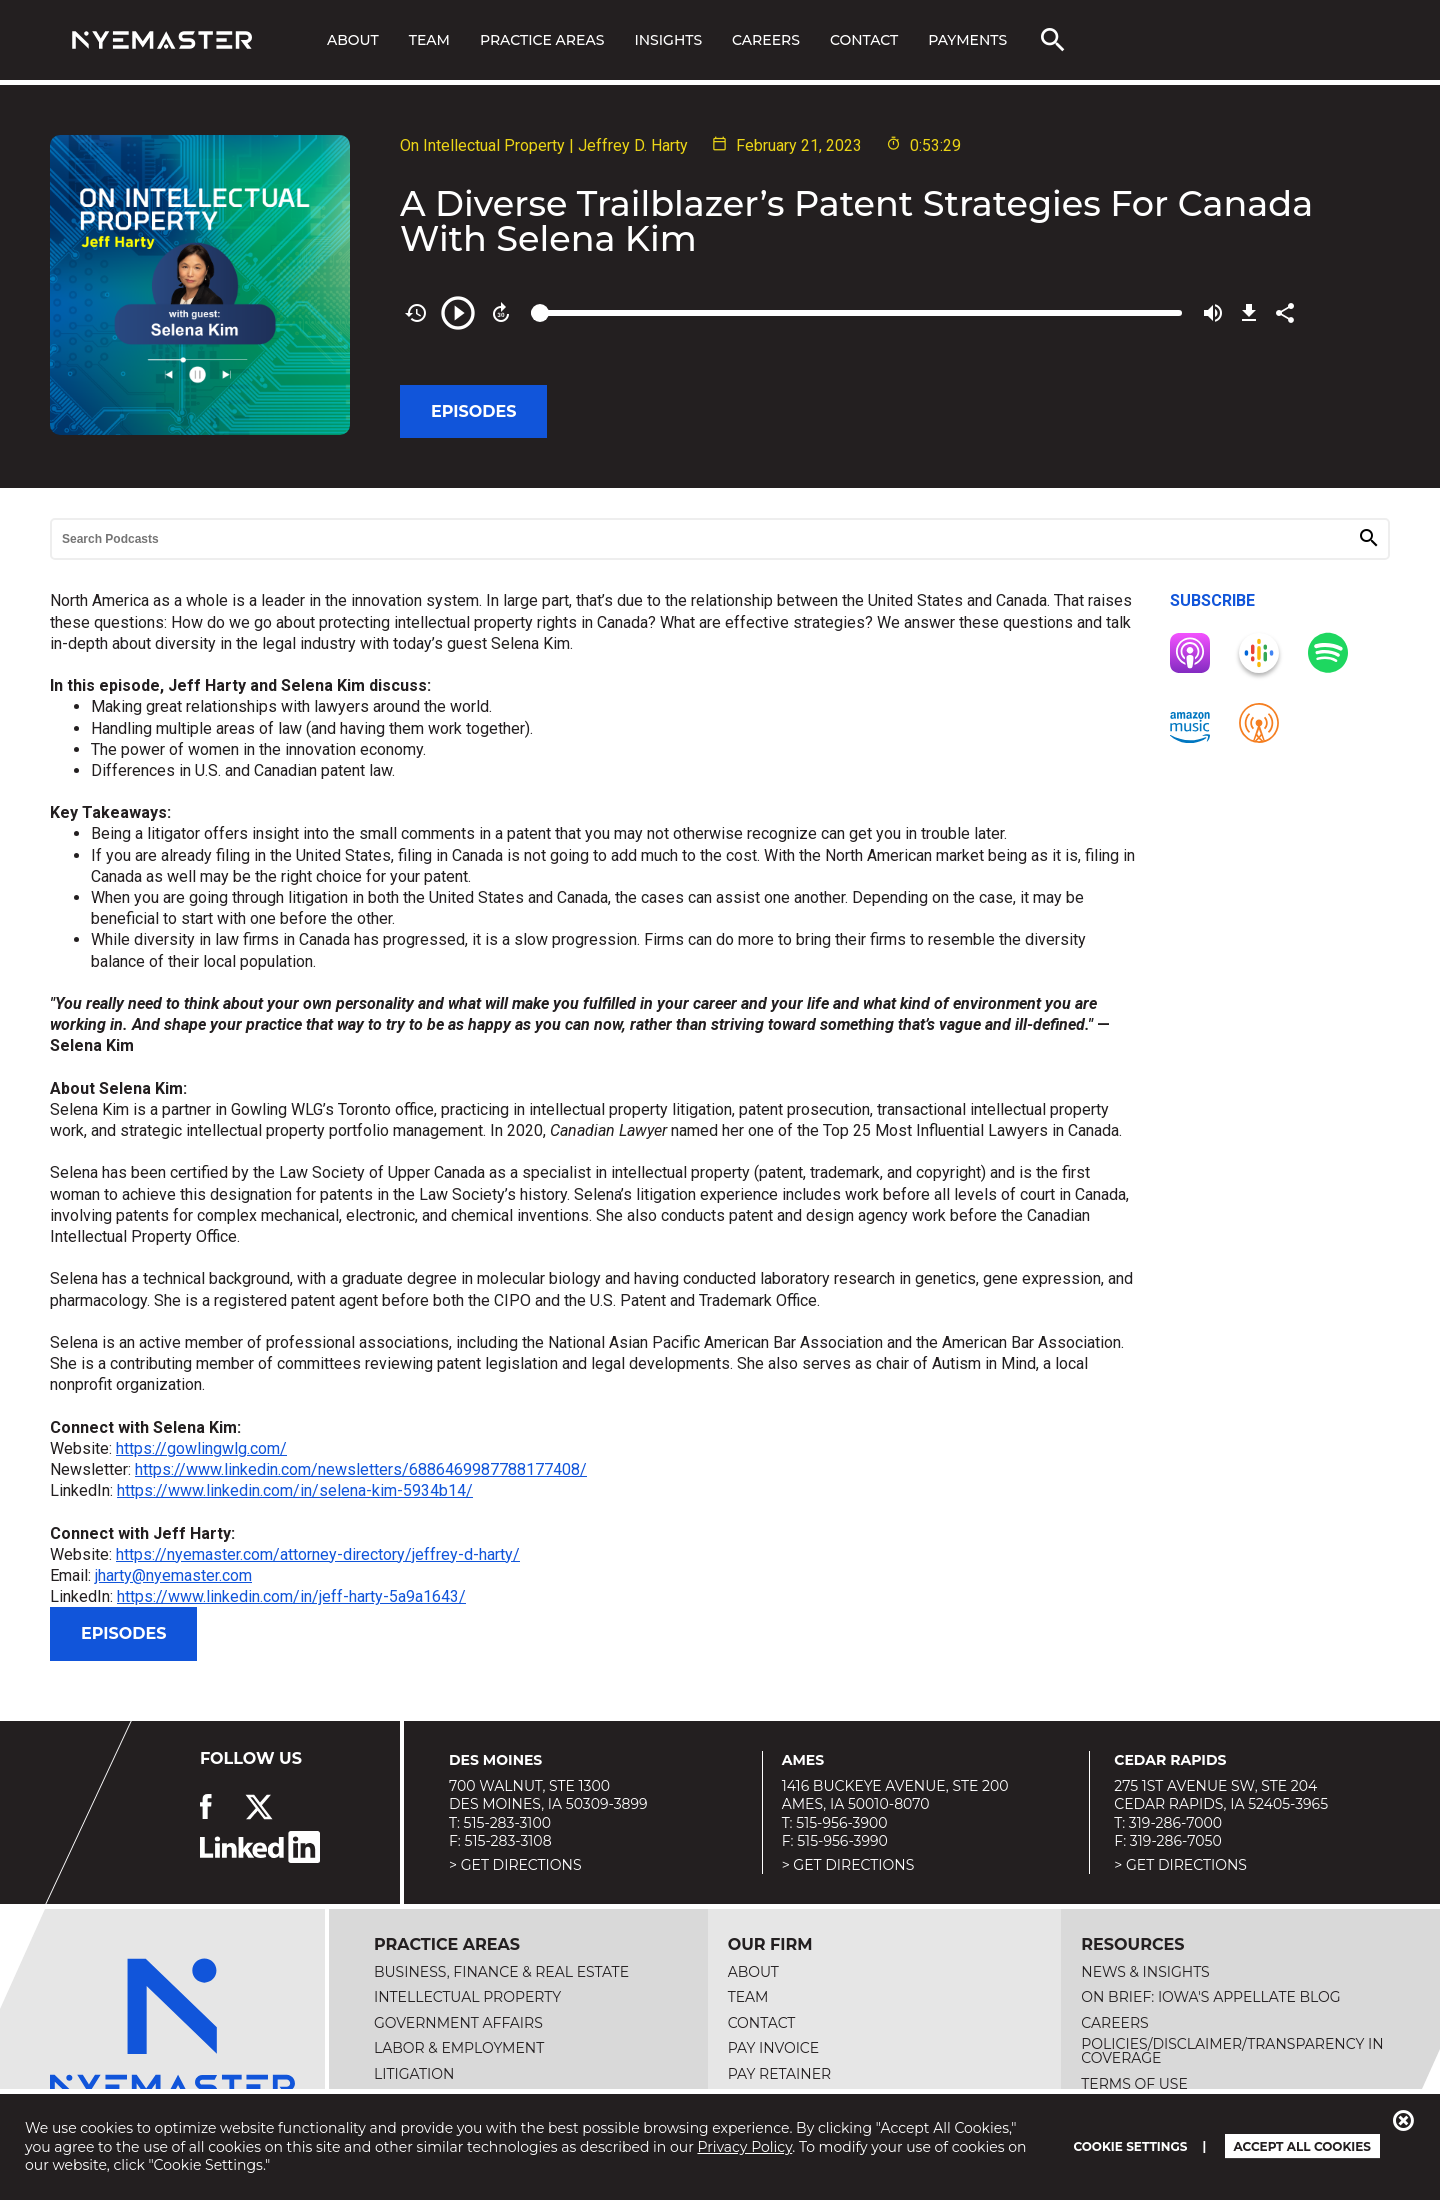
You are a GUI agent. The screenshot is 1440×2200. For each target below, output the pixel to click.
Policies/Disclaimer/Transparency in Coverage (1232, 2051)
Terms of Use (1134, 2084)
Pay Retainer (780, 2074)
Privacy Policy (744, 2147)
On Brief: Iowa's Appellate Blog (1210, 1997)
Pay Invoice (774, 2048)
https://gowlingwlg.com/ (201, 1448)
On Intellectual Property (482, 145)
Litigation (414, 2074)
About (353, 40)
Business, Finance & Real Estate (501, 1972)
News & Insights (1145, 1972)
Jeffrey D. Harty (633, 145)
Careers (766, 40)
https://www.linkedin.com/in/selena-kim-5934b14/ (295, 1490)
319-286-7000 (1175, 1823)
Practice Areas (542, 40)
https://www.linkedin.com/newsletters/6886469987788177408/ (361, 1469)
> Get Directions (515, 1865)
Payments (967, 40)
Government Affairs (458, 2023)
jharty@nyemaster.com (173, 1575)
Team (429, 40)
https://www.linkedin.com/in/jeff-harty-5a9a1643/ (291, 1596)
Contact (864, 40)
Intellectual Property (467, 1997)
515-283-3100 (507, 1823)
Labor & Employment (459, 2048)
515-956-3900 (841, 1823)
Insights (668, 40)
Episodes (473, 411)
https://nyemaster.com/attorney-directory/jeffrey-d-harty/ (318, 1554)
